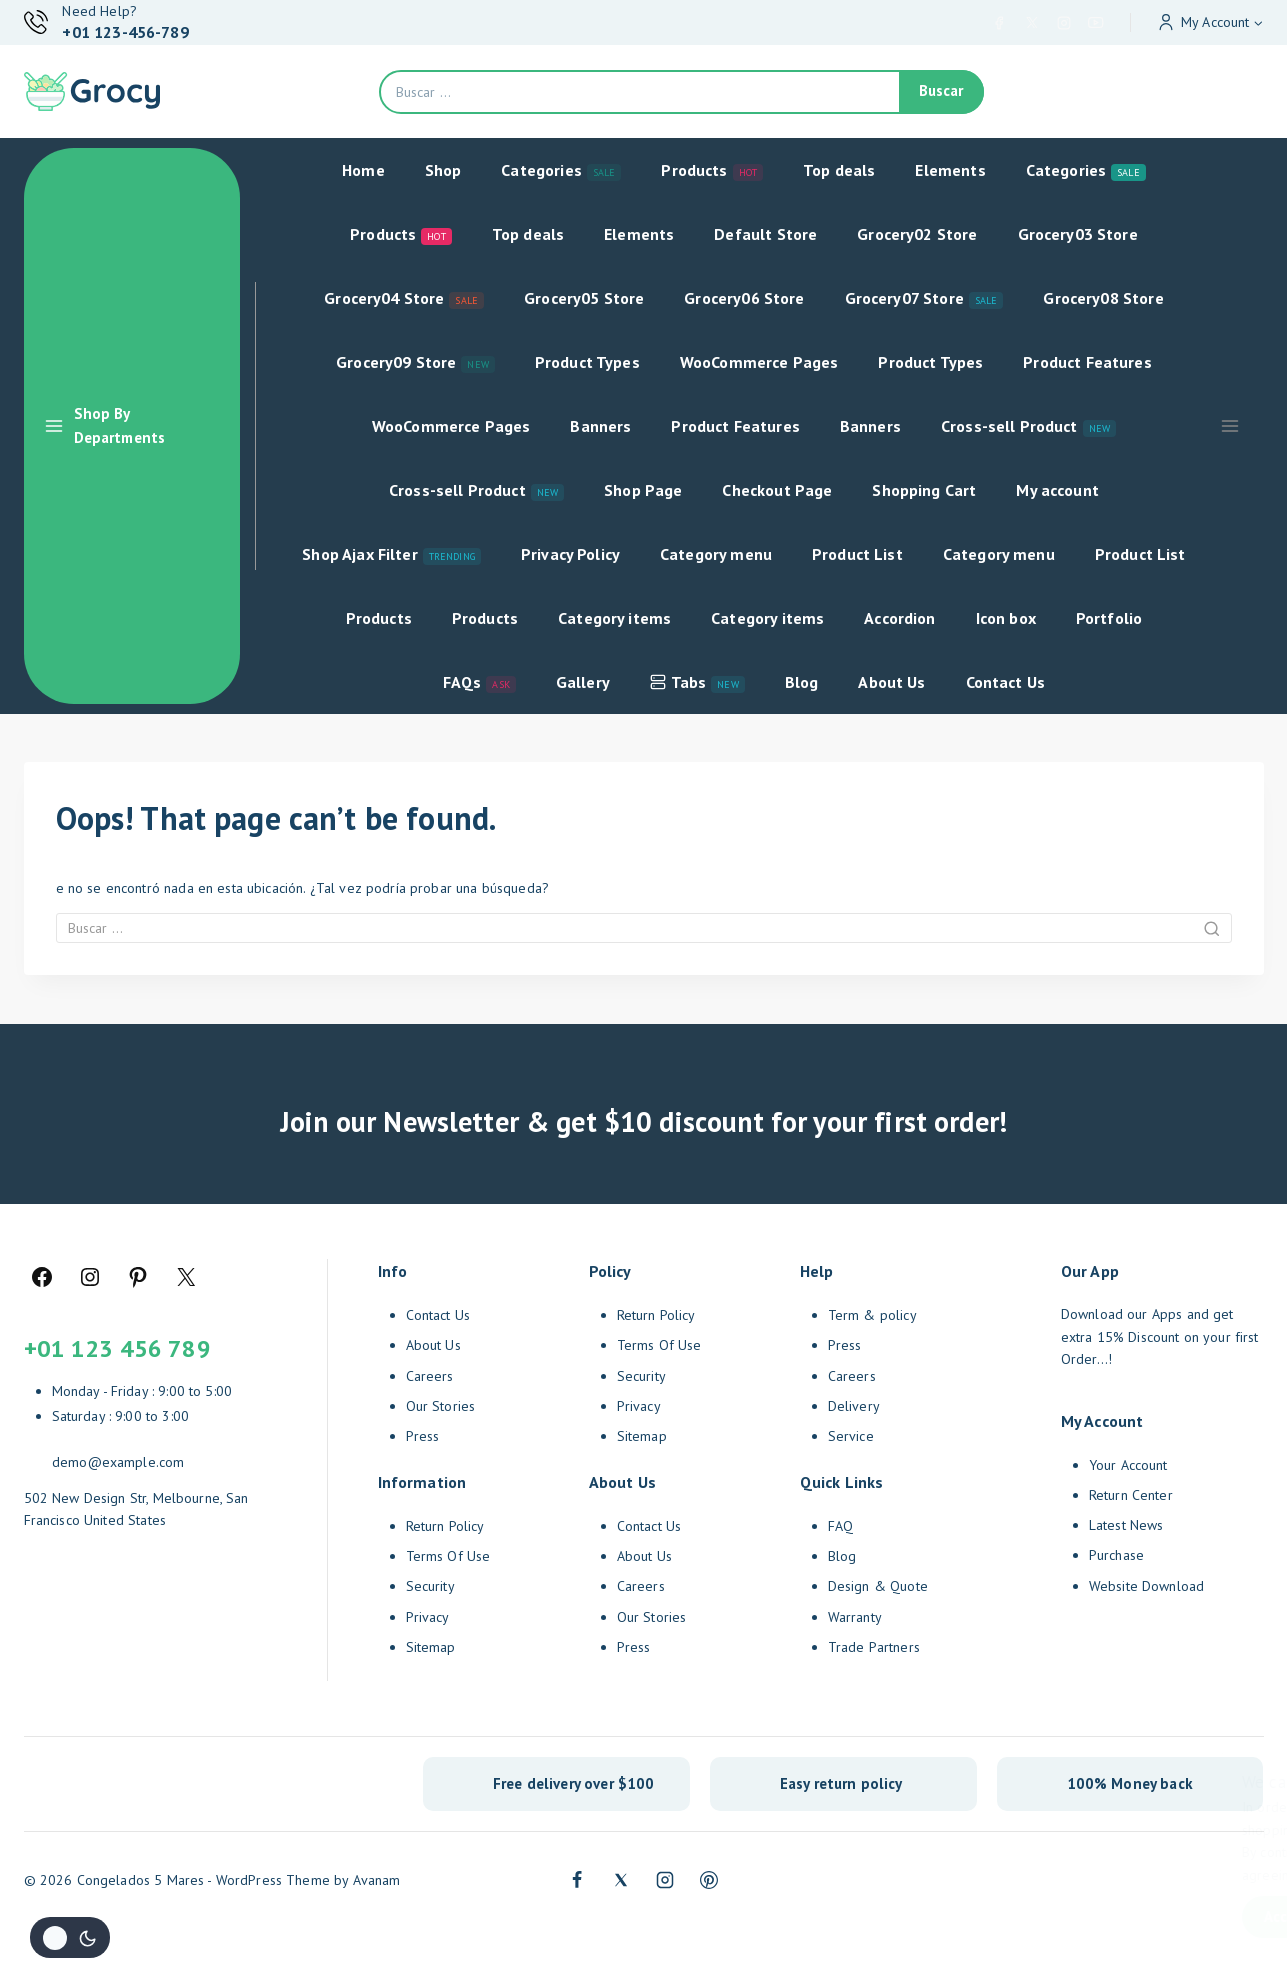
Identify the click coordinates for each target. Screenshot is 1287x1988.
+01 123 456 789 (117, 1348)
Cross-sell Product (1028, 426)
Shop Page (643, 490)
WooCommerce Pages (759, 362)
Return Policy (445, 1526)
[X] (1032, 23)
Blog (802, 682)
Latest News (1126, 1525)
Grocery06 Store (744, 298)
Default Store (765, 234)
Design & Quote (878, 1586)
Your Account (1128, 1465)
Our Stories (441, 1406)
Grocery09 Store (415, 362)
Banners (600, 426)
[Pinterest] (709, 1880)
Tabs (697, 682)
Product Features (1087, 362)
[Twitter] (621, 1880)
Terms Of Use (448, 1556)
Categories (561, 170)
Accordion (899, 618)
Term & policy (872, 1315)
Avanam (377, 1880)
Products (712, 170)
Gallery (583, 682)
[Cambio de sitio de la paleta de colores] (70, 1937)
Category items (614, 618)
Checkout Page (777, 490)
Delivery (854, 1406)
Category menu (716, 554)
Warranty (855, 1617)
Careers (430, 1376)
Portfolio (1109, 618)
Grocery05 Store (584, 298)
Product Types (587, 362)
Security (430, 1586)
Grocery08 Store (1103, 298)
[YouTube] (1096, 23)
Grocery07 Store (924, 298)
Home (363, 170)
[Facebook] (999, 23)
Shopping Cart (924, 490)
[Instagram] (1064, 23)
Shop (443, 170)
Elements (950, 170)
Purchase (1116, 1555)
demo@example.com (118, 1462)
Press (423, 1436)
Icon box (1006, 618)
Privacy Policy (570, 554)
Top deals (839, 170)
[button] (1257, 22)
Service (851, 1436)
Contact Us (1006, 682)
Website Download (1146, 1586)
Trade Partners (874, 1647)
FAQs (479, 682)
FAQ (840, 1526)
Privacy (428, 1617)
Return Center (1131, 1495)
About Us (891, 682)
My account (1057, 490)
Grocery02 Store (917, 234)
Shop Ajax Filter (391, 554)
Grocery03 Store (1078, 234)
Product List (857, 554)
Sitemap (431, 1647)
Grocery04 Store (404, 298)
